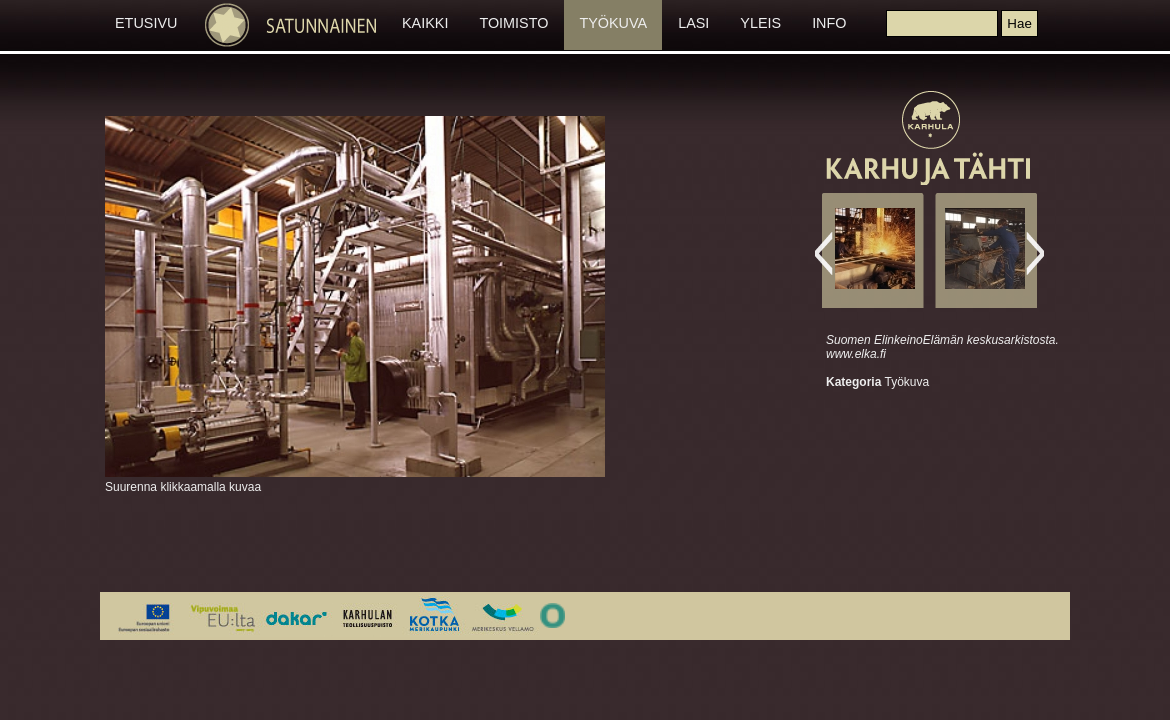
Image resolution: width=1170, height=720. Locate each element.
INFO (829, 23)
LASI (693, 23)
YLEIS (760, 23)
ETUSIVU (146, 23)
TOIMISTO (513, 23)
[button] (1019, 23)
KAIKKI (425, 23)
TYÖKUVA (613, 23)
